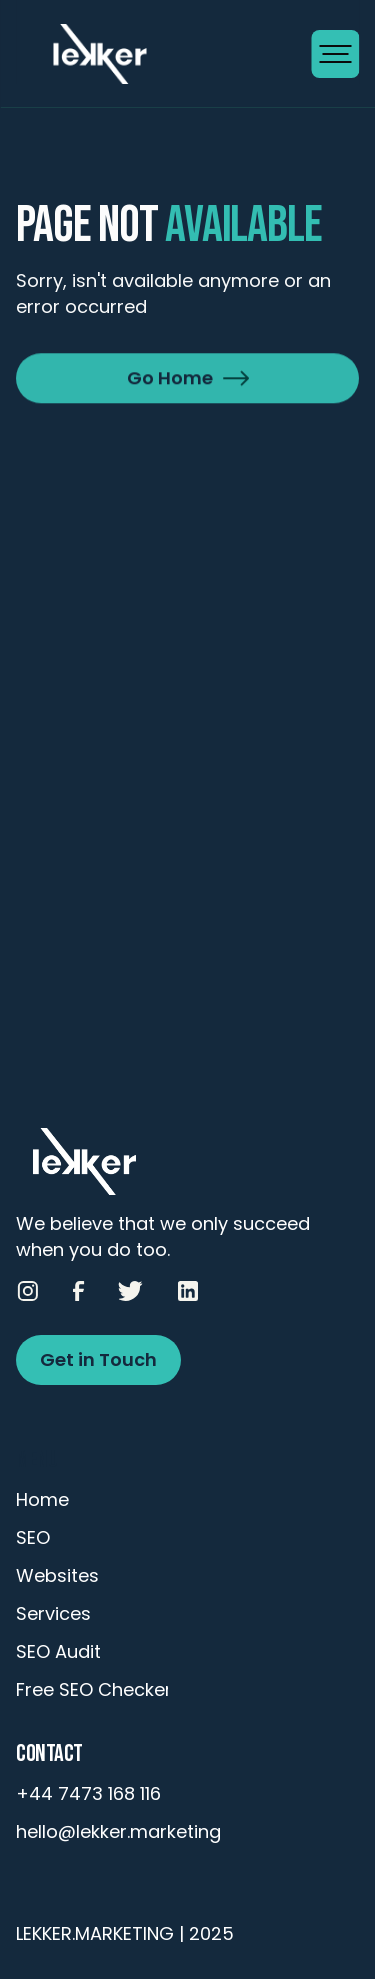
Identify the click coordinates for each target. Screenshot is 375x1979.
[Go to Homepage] (163, 54)
